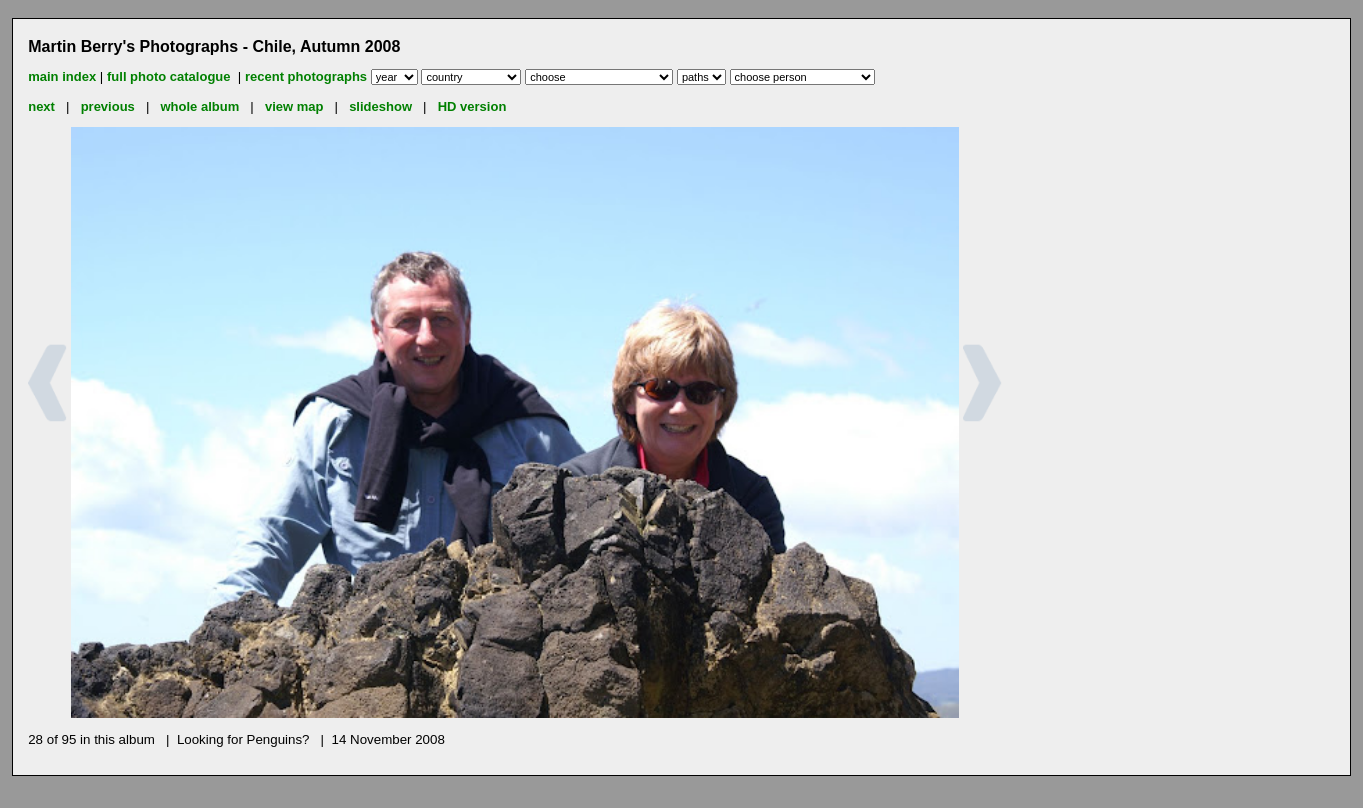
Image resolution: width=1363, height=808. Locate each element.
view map (294, 106)
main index (62, 76)
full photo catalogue (170, 76)
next (41, 106)
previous (108, 106)
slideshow (380, 106)
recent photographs (306, 76)
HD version (472, 106)
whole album (200, 106)
